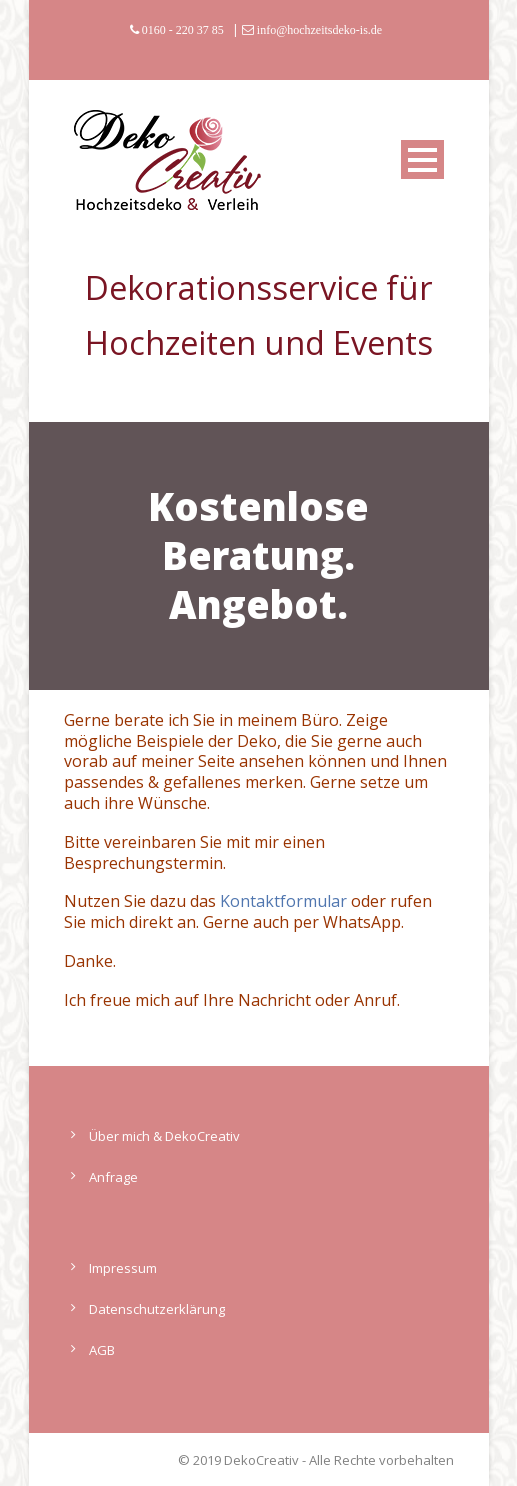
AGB (102, 1350)
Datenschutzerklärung (157, 1309)
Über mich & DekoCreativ (164, 1136)
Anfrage (113, 1177)
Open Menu (422, 159)
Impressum (123, 1268)
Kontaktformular (283, 901)
